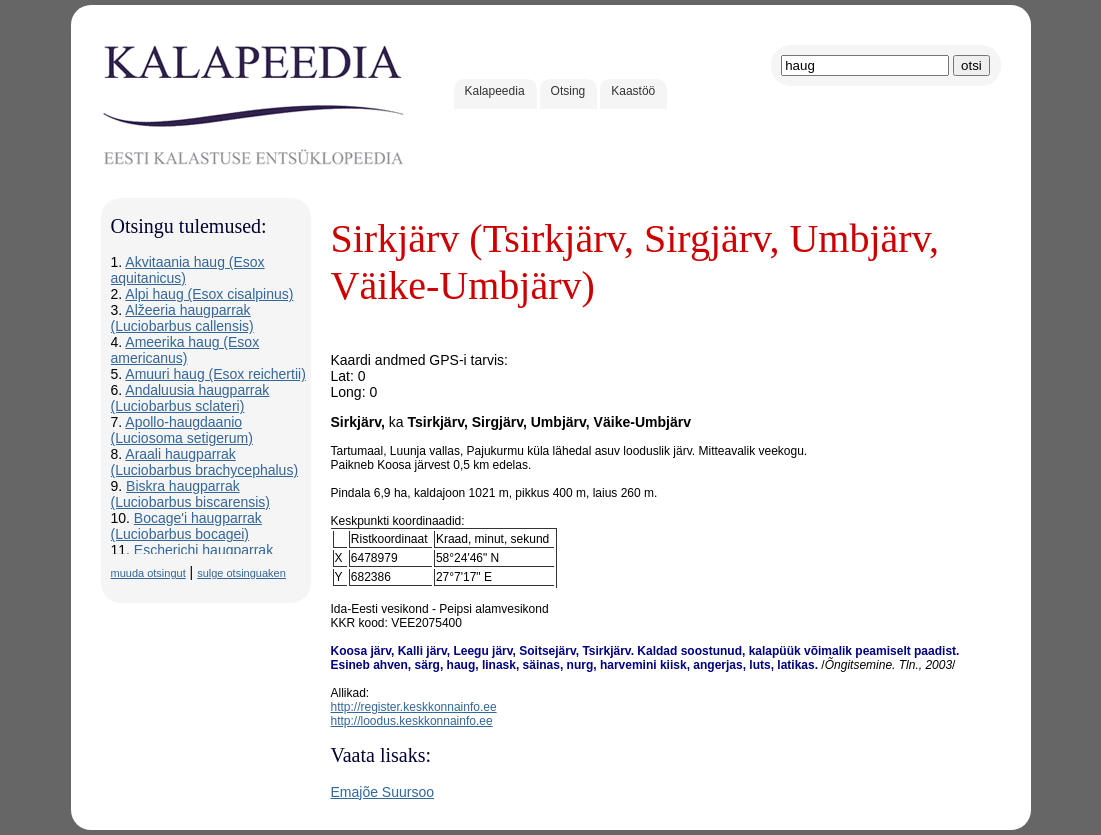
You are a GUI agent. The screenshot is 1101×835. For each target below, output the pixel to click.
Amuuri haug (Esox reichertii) (215, 374)
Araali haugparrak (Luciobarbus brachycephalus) (205, 462)
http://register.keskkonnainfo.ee (414, 707)
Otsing (568, 91)
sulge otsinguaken (241, 573)
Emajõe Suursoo (383, 792)
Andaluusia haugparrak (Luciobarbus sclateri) (190, 398)
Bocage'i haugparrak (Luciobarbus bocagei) (186, 526)
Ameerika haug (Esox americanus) (185, 350)
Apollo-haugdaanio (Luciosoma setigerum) (182, 430)
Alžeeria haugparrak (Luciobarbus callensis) (182, 318)
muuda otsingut (148, 573)
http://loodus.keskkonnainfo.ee (412, 721)
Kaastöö (633, 91)
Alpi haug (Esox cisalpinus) (209, 294)
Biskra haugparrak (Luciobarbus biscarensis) (191, 494)
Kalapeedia (495, 91)
